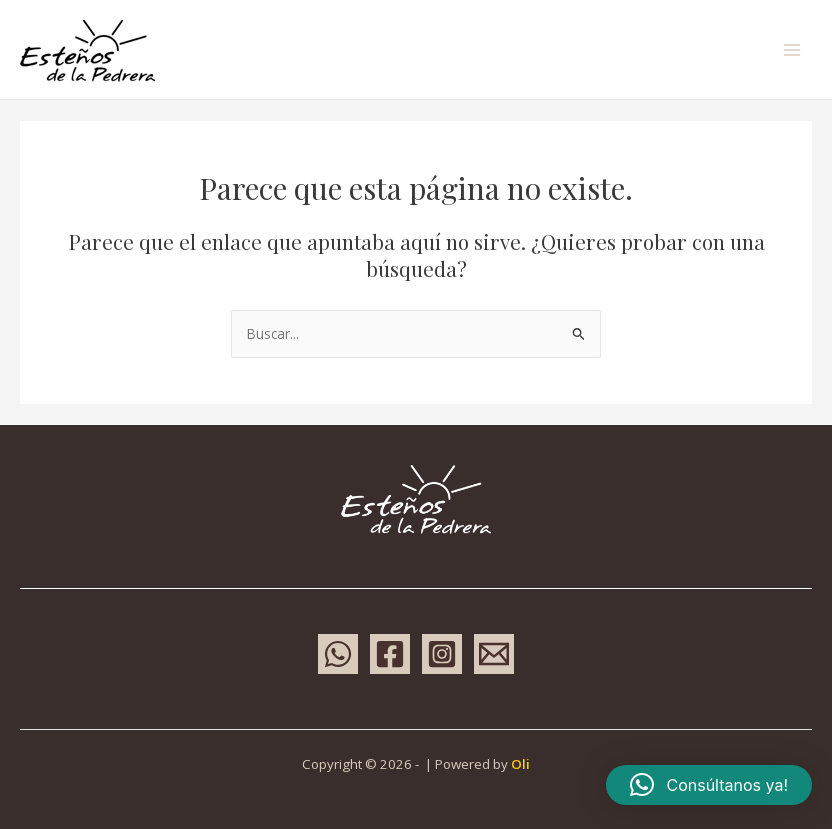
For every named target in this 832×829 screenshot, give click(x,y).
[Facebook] (390, 654)
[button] (709, 785)
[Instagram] (442, 654)
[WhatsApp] (338, 654)
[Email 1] (494, 654)
